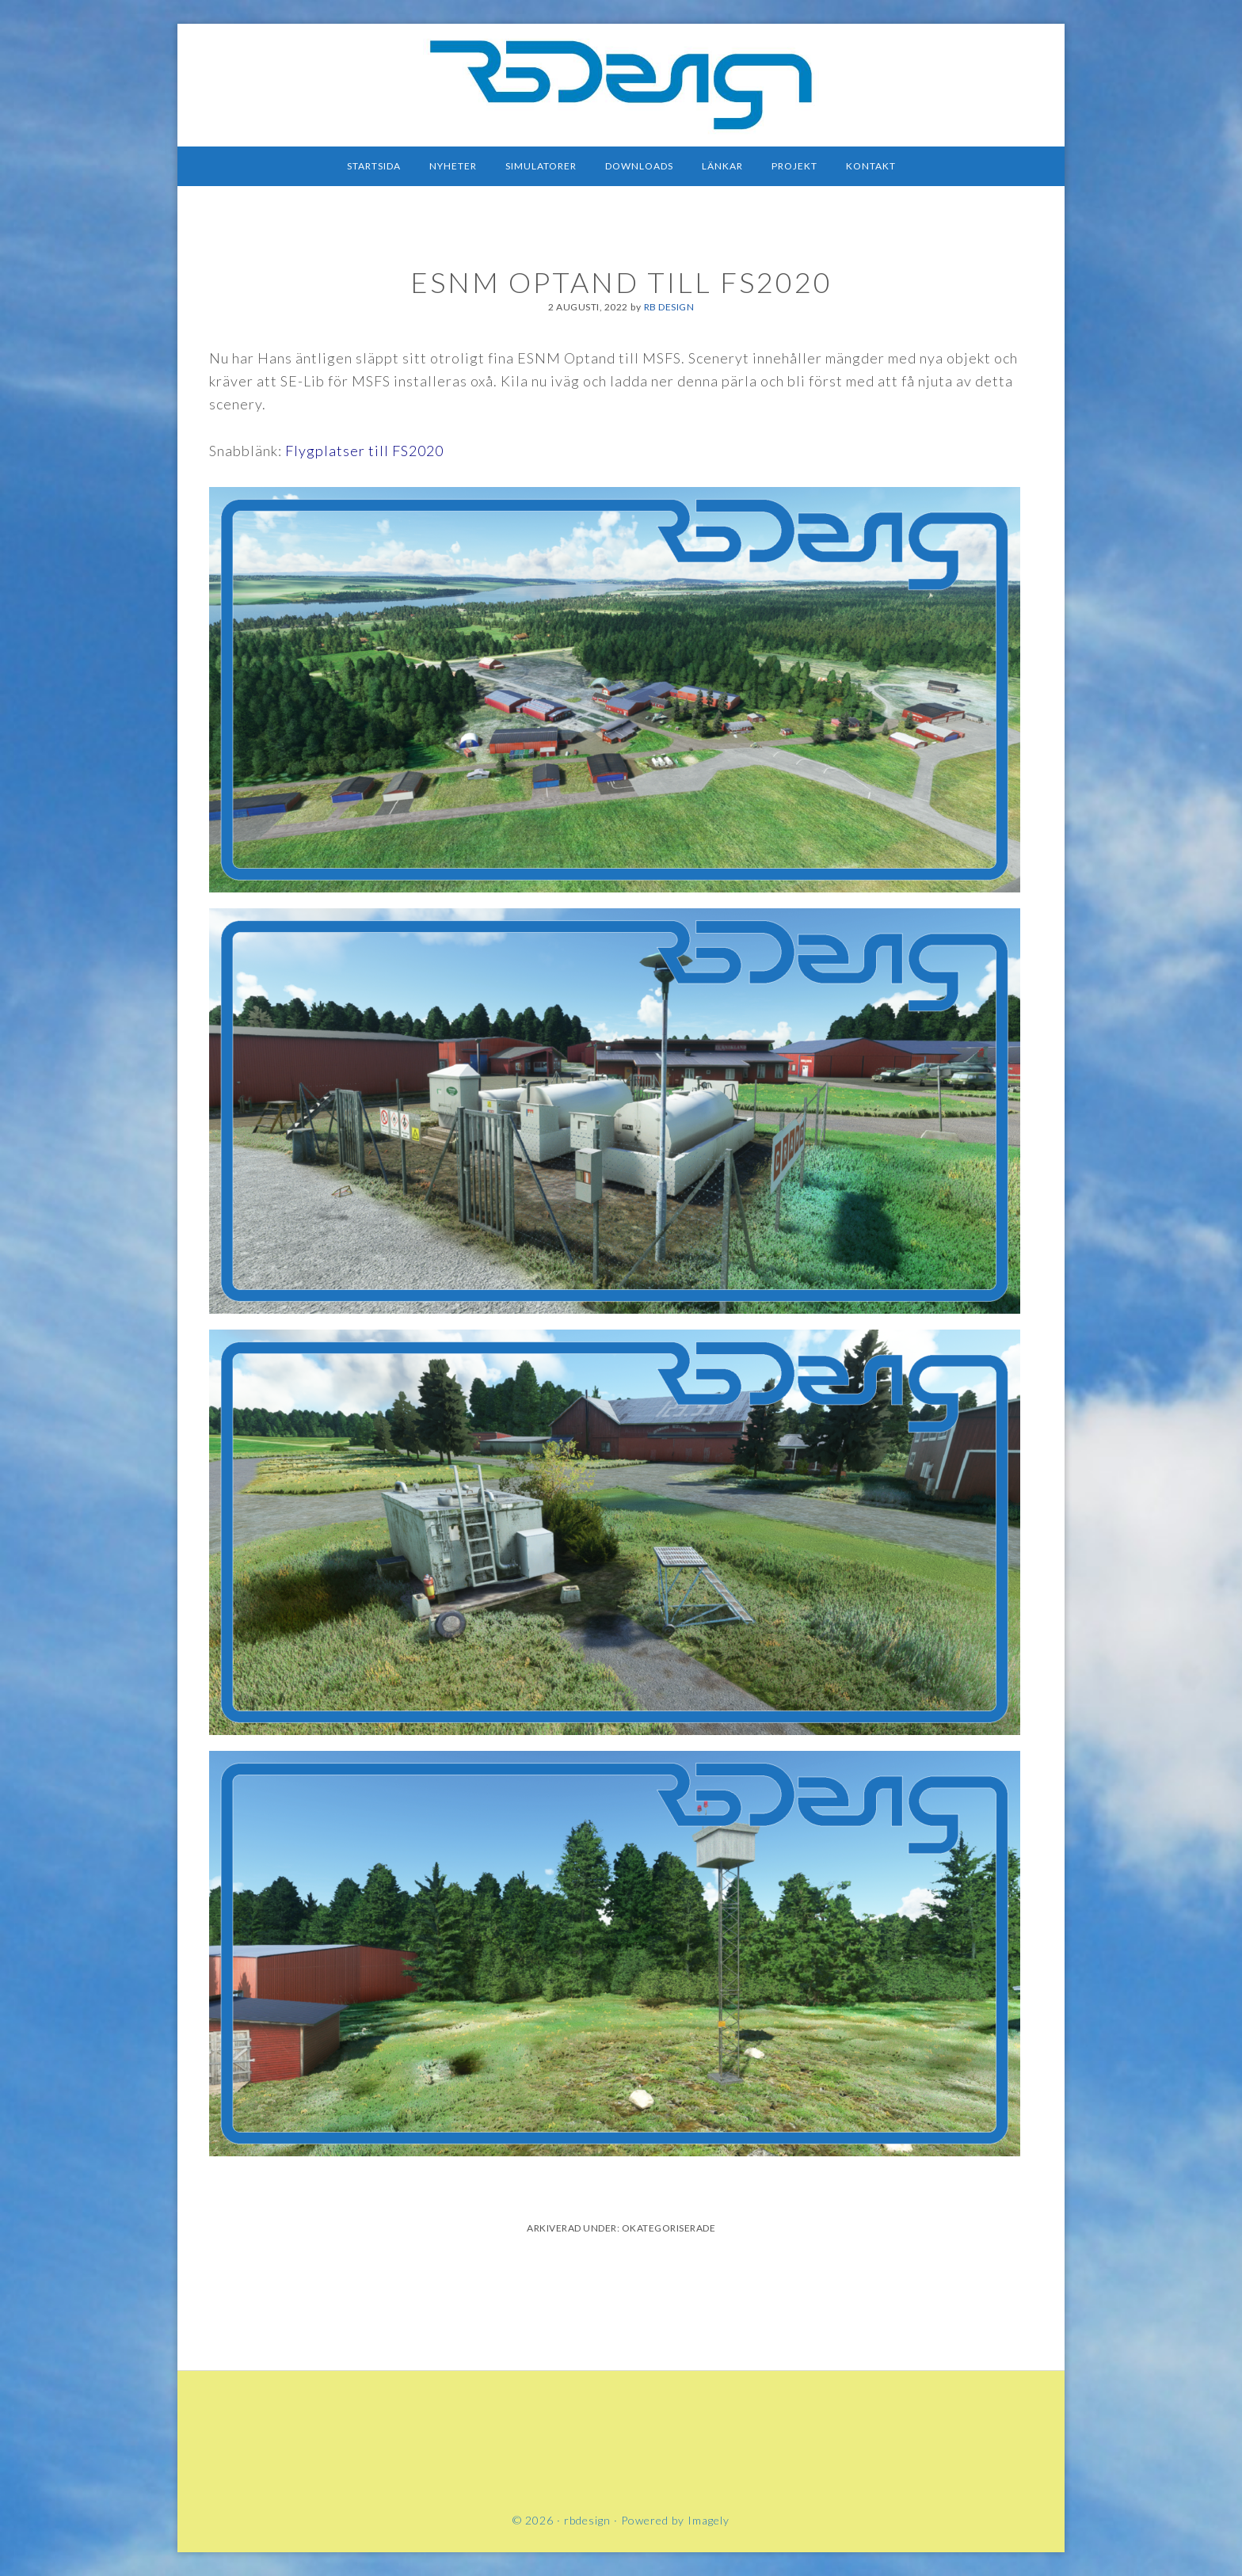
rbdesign (621, 83)
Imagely (709, 2520)
